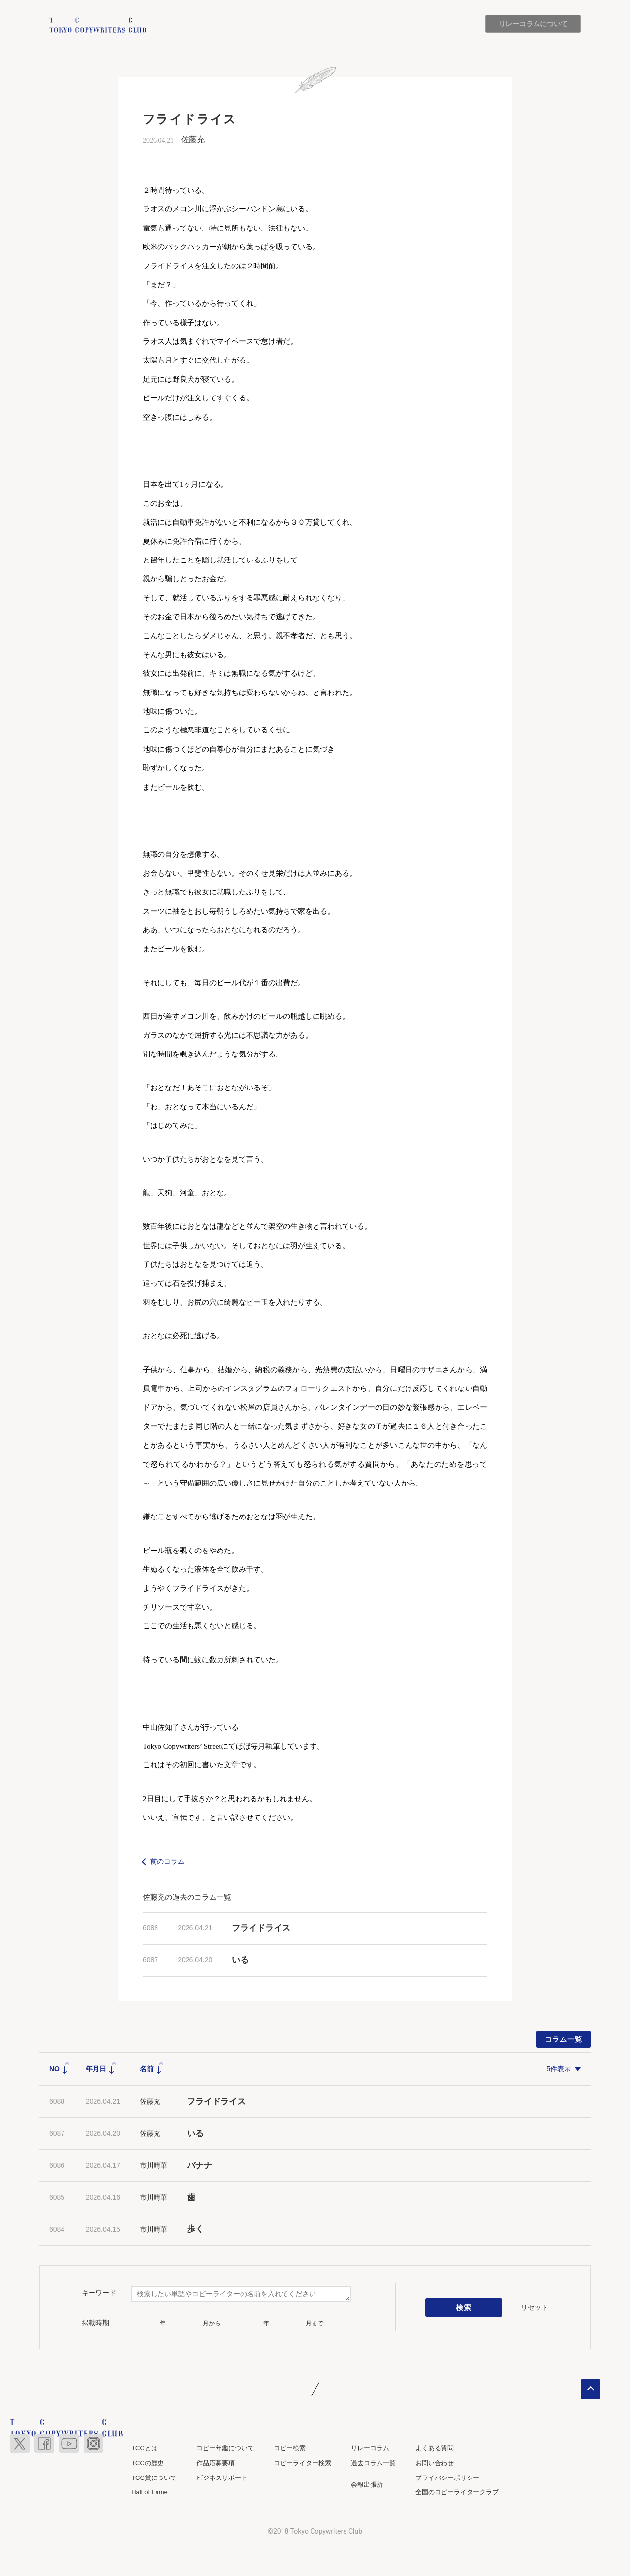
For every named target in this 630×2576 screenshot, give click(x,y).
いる (240, 1960)
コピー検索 (290, 2448)
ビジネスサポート (222, 2477)
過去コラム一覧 (373, 2463)
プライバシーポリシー (447, 2477)
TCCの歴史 (147, 2463)
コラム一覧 (564, 2039)
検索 (464, 2308)
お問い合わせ (434, 2463)
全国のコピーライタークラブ (457, 2492)
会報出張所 (367, 2484)
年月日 (101, 2069)
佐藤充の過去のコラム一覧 (187, 1897)
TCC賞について (154, 2477)
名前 (152, 2069)
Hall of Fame (149, 2492)
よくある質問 (434, 2448)
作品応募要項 (215, 2463)
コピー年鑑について (225, 2448)
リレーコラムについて (533, 24)
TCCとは (144, 2448)
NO (59, 2069)
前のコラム (167, 1862)
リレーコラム (370, 2448)
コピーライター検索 (302, 2463)
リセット (534, 2307)
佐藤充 (193, 139)
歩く (195, 2229)
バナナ (199, 2165)
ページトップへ (590, 2390)
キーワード (99, 2292)
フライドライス (261, 1928)
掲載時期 (95, 2322)
